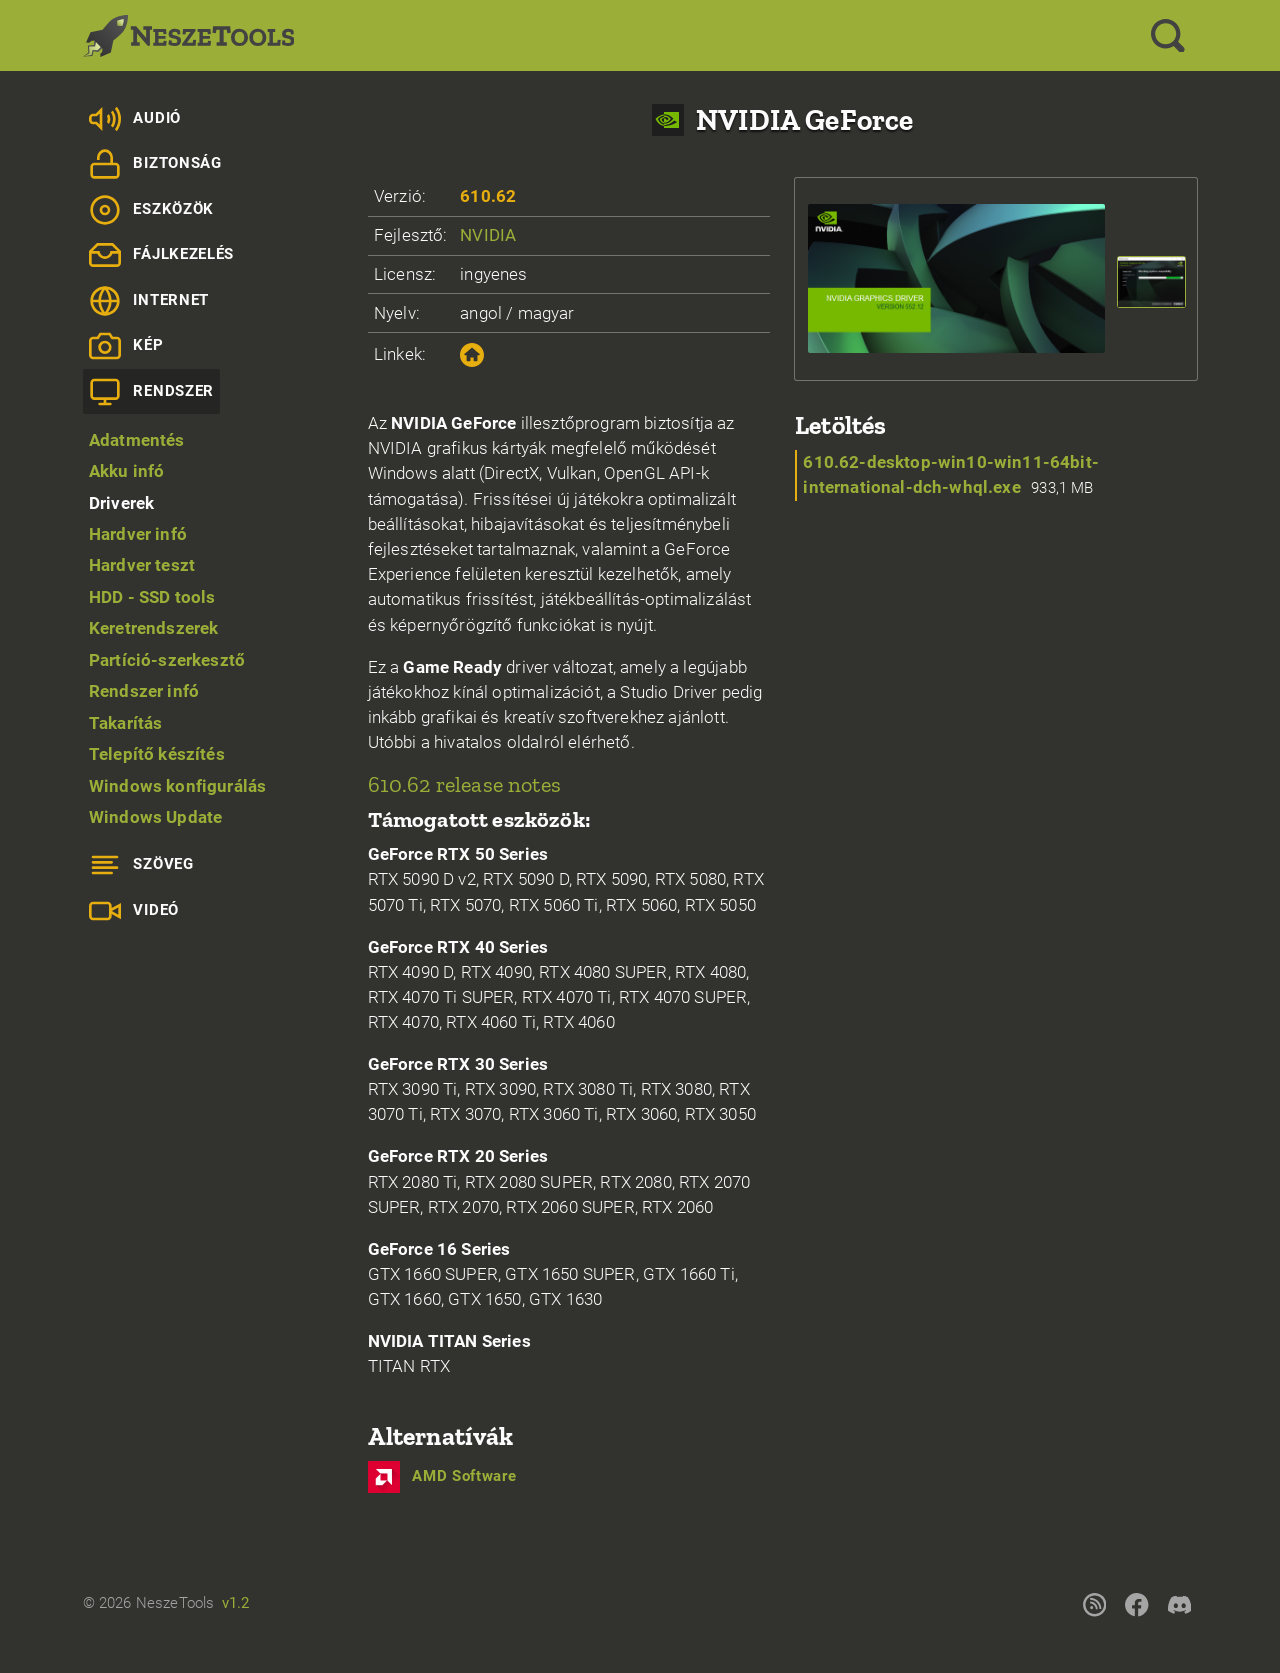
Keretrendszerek (154, 628)
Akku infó (127, 471)
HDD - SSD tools (152, 597)
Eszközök (151, 210)
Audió (135, 119)
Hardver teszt (142, 565)
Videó (134, 911)
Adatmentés (137, 440)
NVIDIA (488, 235)
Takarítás (126, 723)
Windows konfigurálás (177, 786)
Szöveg (141, 865)
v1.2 (236, 1603)
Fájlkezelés (161, 255)
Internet (149, 301)
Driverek (121, 503)
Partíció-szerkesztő (167, 660)
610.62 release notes (464, 784)
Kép (126, 346)
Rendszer (151, 392)
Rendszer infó (144, 691)
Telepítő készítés (157, 754)
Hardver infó (138, 534)
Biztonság (155, 164)
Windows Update (155, 817)
